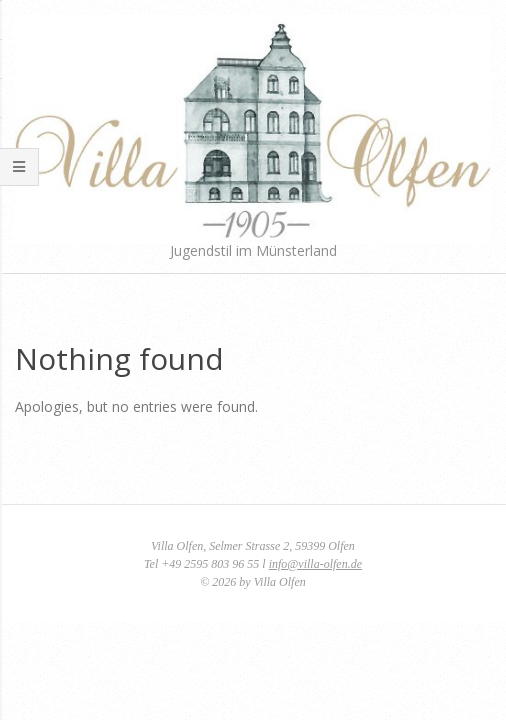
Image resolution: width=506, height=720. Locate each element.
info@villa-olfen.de (315, 564)
